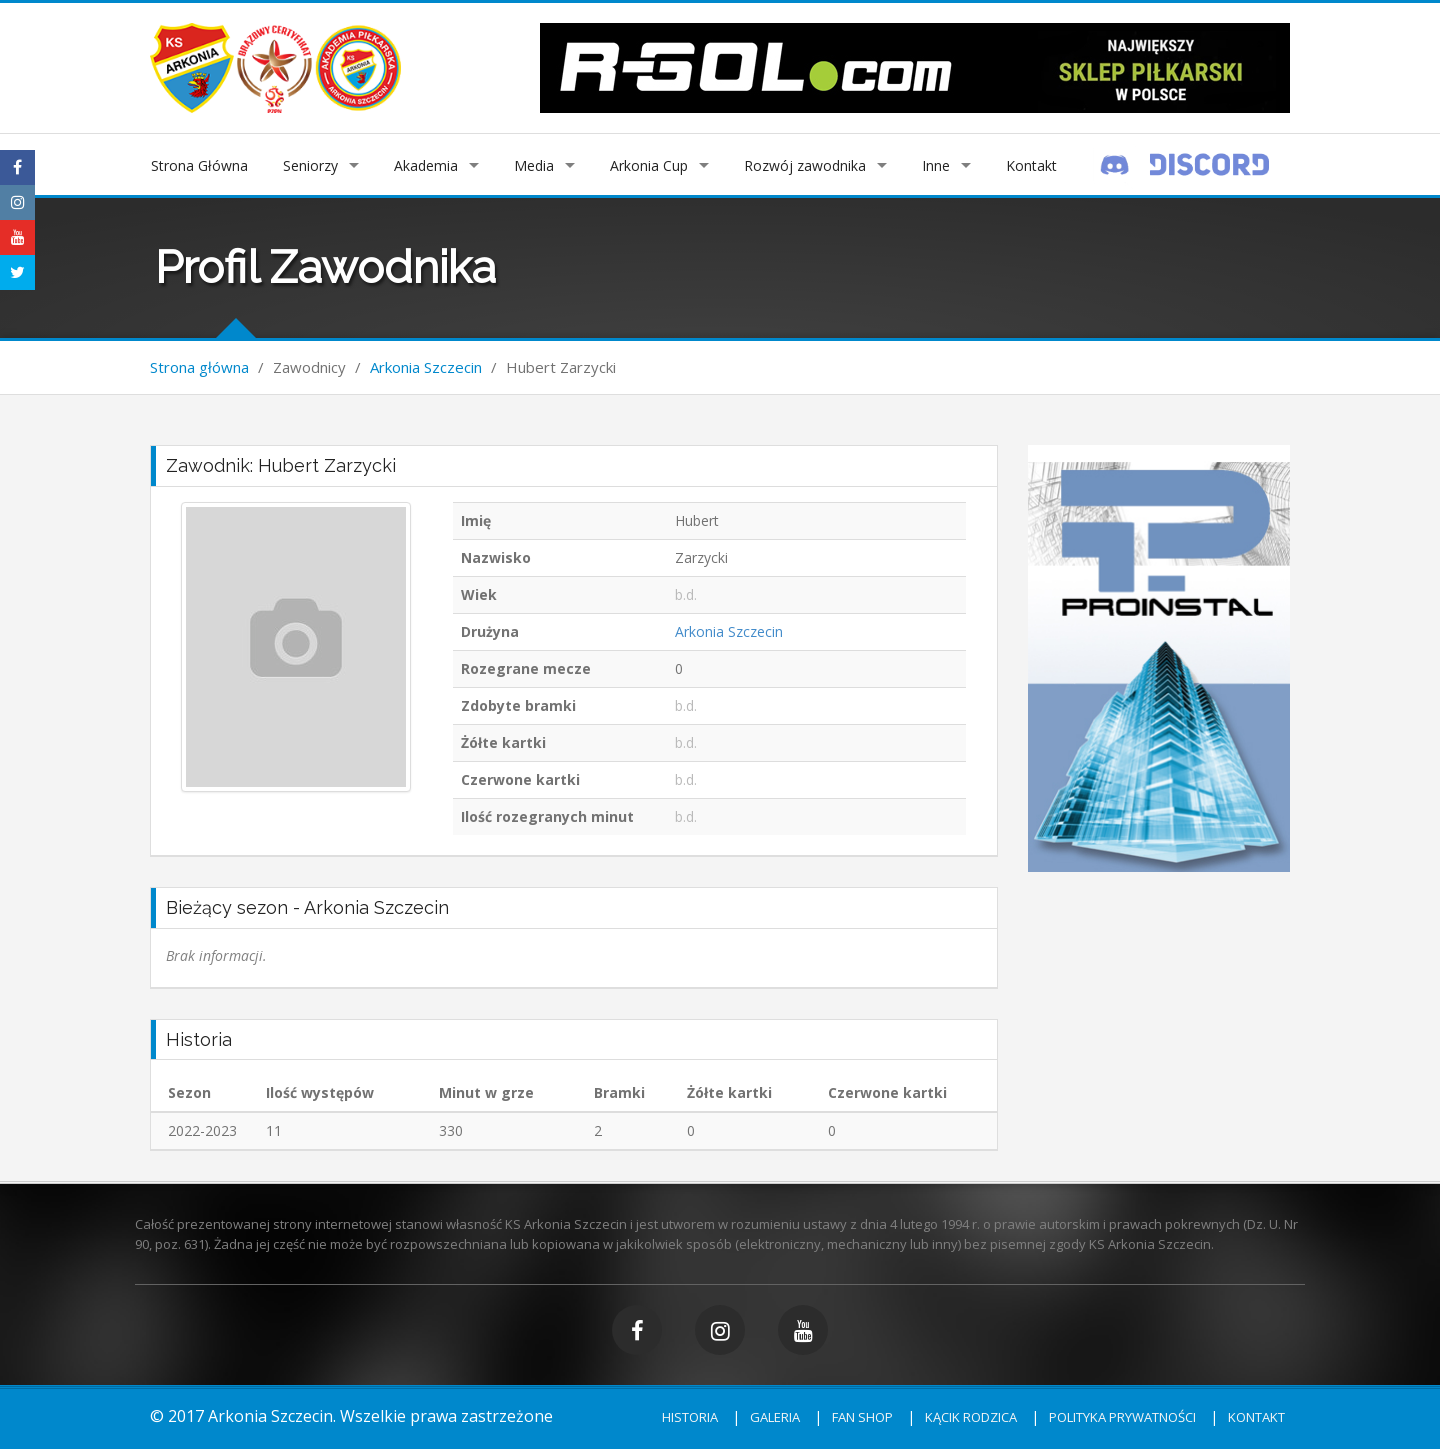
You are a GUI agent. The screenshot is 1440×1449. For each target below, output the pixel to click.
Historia (690, 1417)
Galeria (775, 1417)
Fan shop (862, 1417)
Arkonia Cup (649, 165)
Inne (936, 165)
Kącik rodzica (971, 1417)
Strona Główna (199, 165)
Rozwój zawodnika (805, 165)
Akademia (426, 165)
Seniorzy (310, 165)
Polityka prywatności (1122, 1417)
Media (534, 165)
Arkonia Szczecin (426, 367)
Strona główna (199, 367)
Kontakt (1031, 165)
